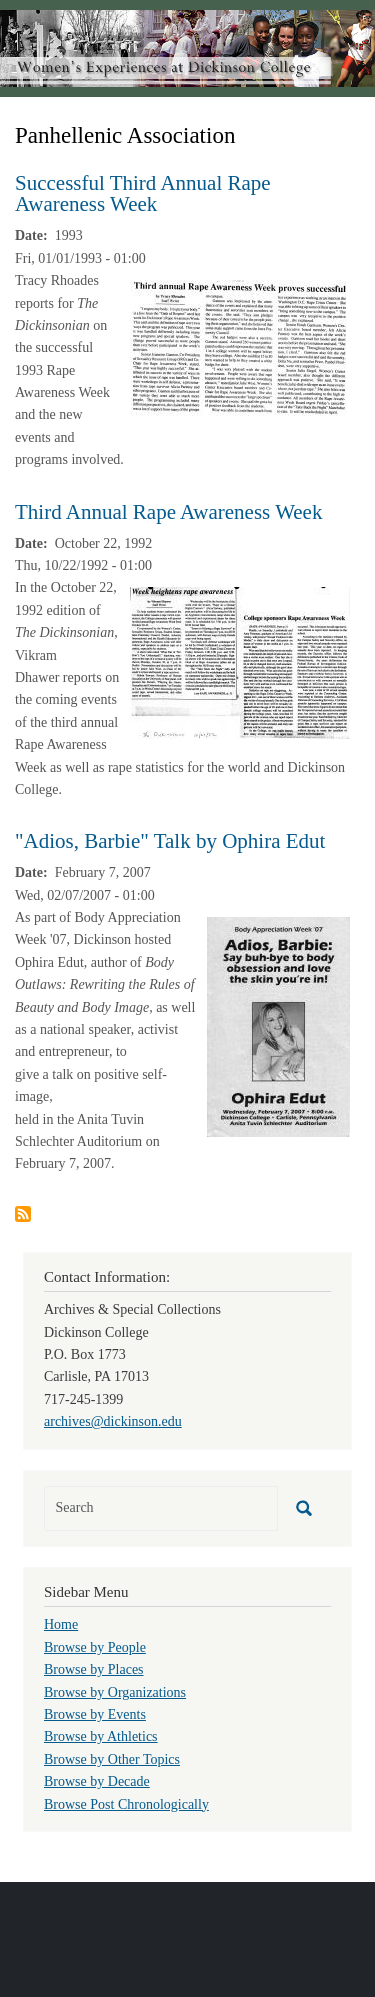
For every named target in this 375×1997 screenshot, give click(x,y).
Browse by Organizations (115, 1692)
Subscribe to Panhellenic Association (23, 1214)
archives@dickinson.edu (113, 1421)
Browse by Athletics (101, 1736)
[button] (240, 347)
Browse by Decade (97, 1781)
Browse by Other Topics (112, 1759)
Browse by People (95, 1647)
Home (61, 1624)
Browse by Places (94, 1669)
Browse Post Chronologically (126, 1804)
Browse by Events (95, 1714)
